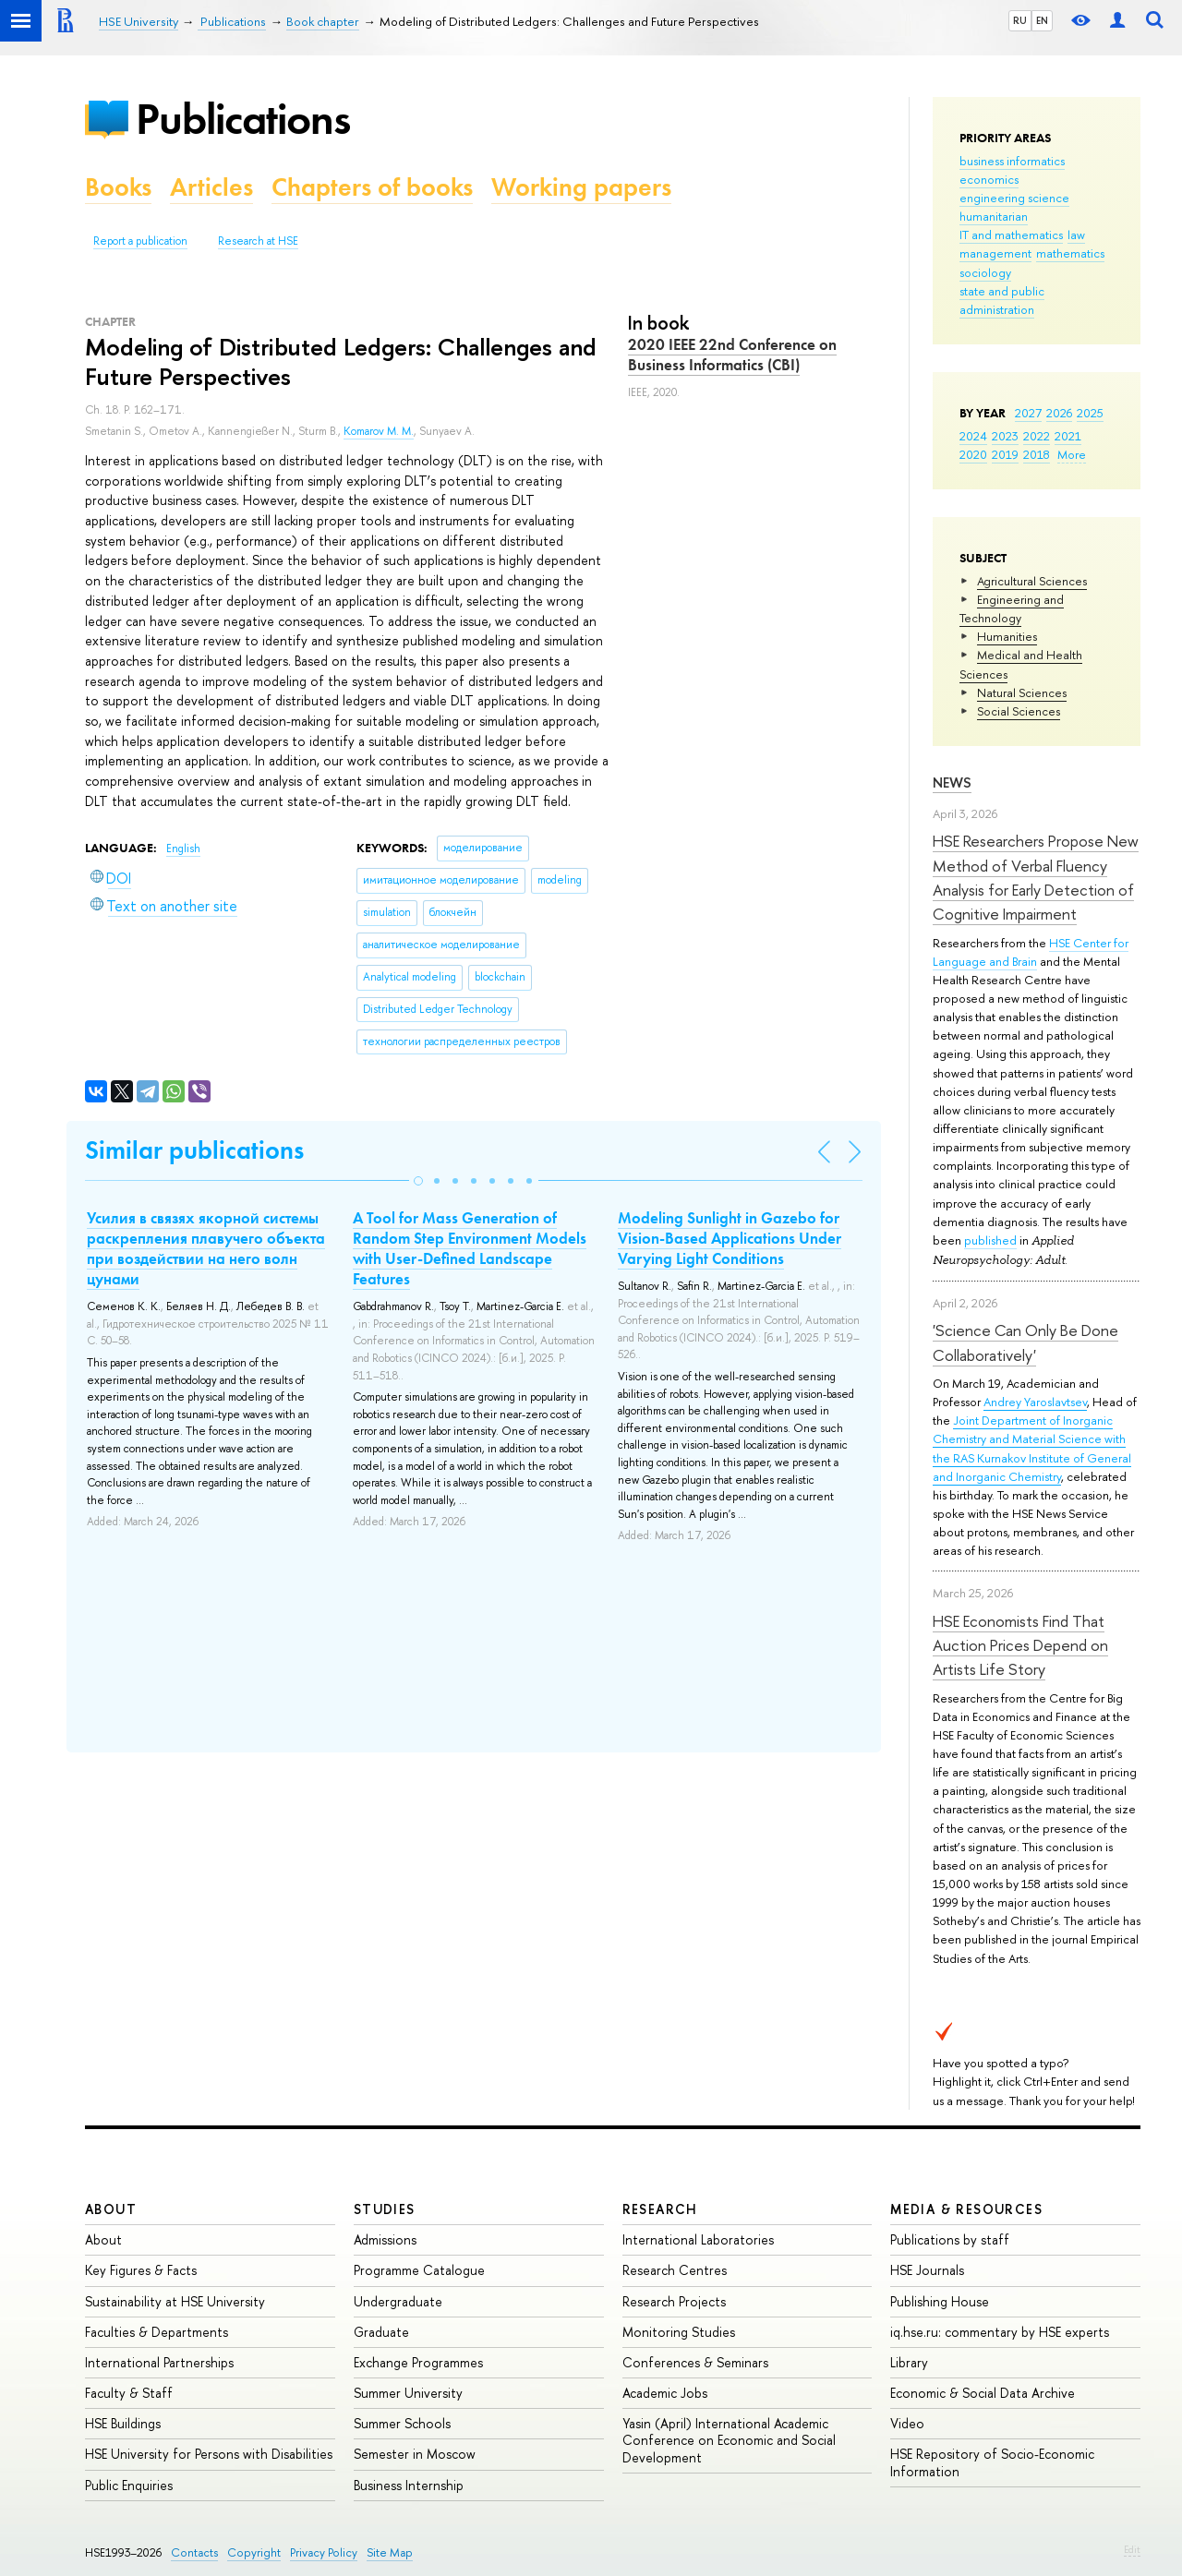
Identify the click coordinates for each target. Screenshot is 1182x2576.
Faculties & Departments (156, 2332)
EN (1042, 20)
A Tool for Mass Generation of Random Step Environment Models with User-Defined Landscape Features (469, 1248)
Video (907, 2423)
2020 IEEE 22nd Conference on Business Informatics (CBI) (732, 354)
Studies (385, 2209)
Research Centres (674, 2270)
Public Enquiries (129, 2485)
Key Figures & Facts (141, 2270)
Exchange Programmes (418, 2362)
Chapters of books (372, 187)
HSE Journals (927, 2270)
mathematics (1070, 253)
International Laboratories (698, 2239)
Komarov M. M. (379, 431)
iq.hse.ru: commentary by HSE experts (999, 2332)
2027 (1028, 412)
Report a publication (140, 241)
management (995, 253)
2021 (1068, 435)
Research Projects (674, 2301)
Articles (211, 187)
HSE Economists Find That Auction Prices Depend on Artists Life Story (1020, 1645)
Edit (1132, 2549)
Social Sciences (1018, 711)
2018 (1036, 454)
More (1071, 454)
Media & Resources (966, 2209)
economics (989, 179)
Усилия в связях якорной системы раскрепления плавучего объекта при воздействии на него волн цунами (206, 1248)
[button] (418, 1181)
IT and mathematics (1011, 234)
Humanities (1007, 636)
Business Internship (409, 2485)
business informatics (1012, 160)
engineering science (1014, 197)
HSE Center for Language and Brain (1030, 951)
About (111, 2209)
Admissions (385, 2239)
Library (909, 2362)
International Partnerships (159, 2362)
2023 (1005, 435)
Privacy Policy (323, 2552)
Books (118, 187)
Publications (243, 118)
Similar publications (194, 1150)
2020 (973, 454)
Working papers (581, 187)
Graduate (381, 2332)
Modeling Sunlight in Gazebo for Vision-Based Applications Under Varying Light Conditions (729, 1238)
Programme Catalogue (419, 2270)
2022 (1036, 435)
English (183, 848)
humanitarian (993, 216)
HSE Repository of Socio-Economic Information (992, 2462)
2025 (1090, 412)
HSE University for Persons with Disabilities (208, 2453)
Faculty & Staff (129, 2392)
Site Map (390, 2552)
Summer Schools (402, 2423)
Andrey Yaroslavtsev (1035, 1401)
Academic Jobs (664, 2392)
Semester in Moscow (415, 2453)
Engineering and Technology (1011, 608)
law (1076, 234)
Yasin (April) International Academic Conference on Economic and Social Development (729, 2439)
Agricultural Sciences (1032, 580)
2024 (973, 435)
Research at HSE (258, 241)
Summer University (408, 2392)
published (990, 1240)
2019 (1005, 454)
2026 (1059, 412)
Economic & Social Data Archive (982, 2392)
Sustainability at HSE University (175, 2301)
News (952, 782)
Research (660, 2209)
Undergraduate (398, 2301)
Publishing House (939, 2301)
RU (1020, 20)
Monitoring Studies (678, 2332)
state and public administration (1001, 300)
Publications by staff (949, 2239)
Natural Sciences (1022, 692)
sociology (985, 272)
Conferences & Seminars (695, 2362)
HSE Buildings (123, 2423)
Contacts (194, 2552)
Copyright (254, 2552)
